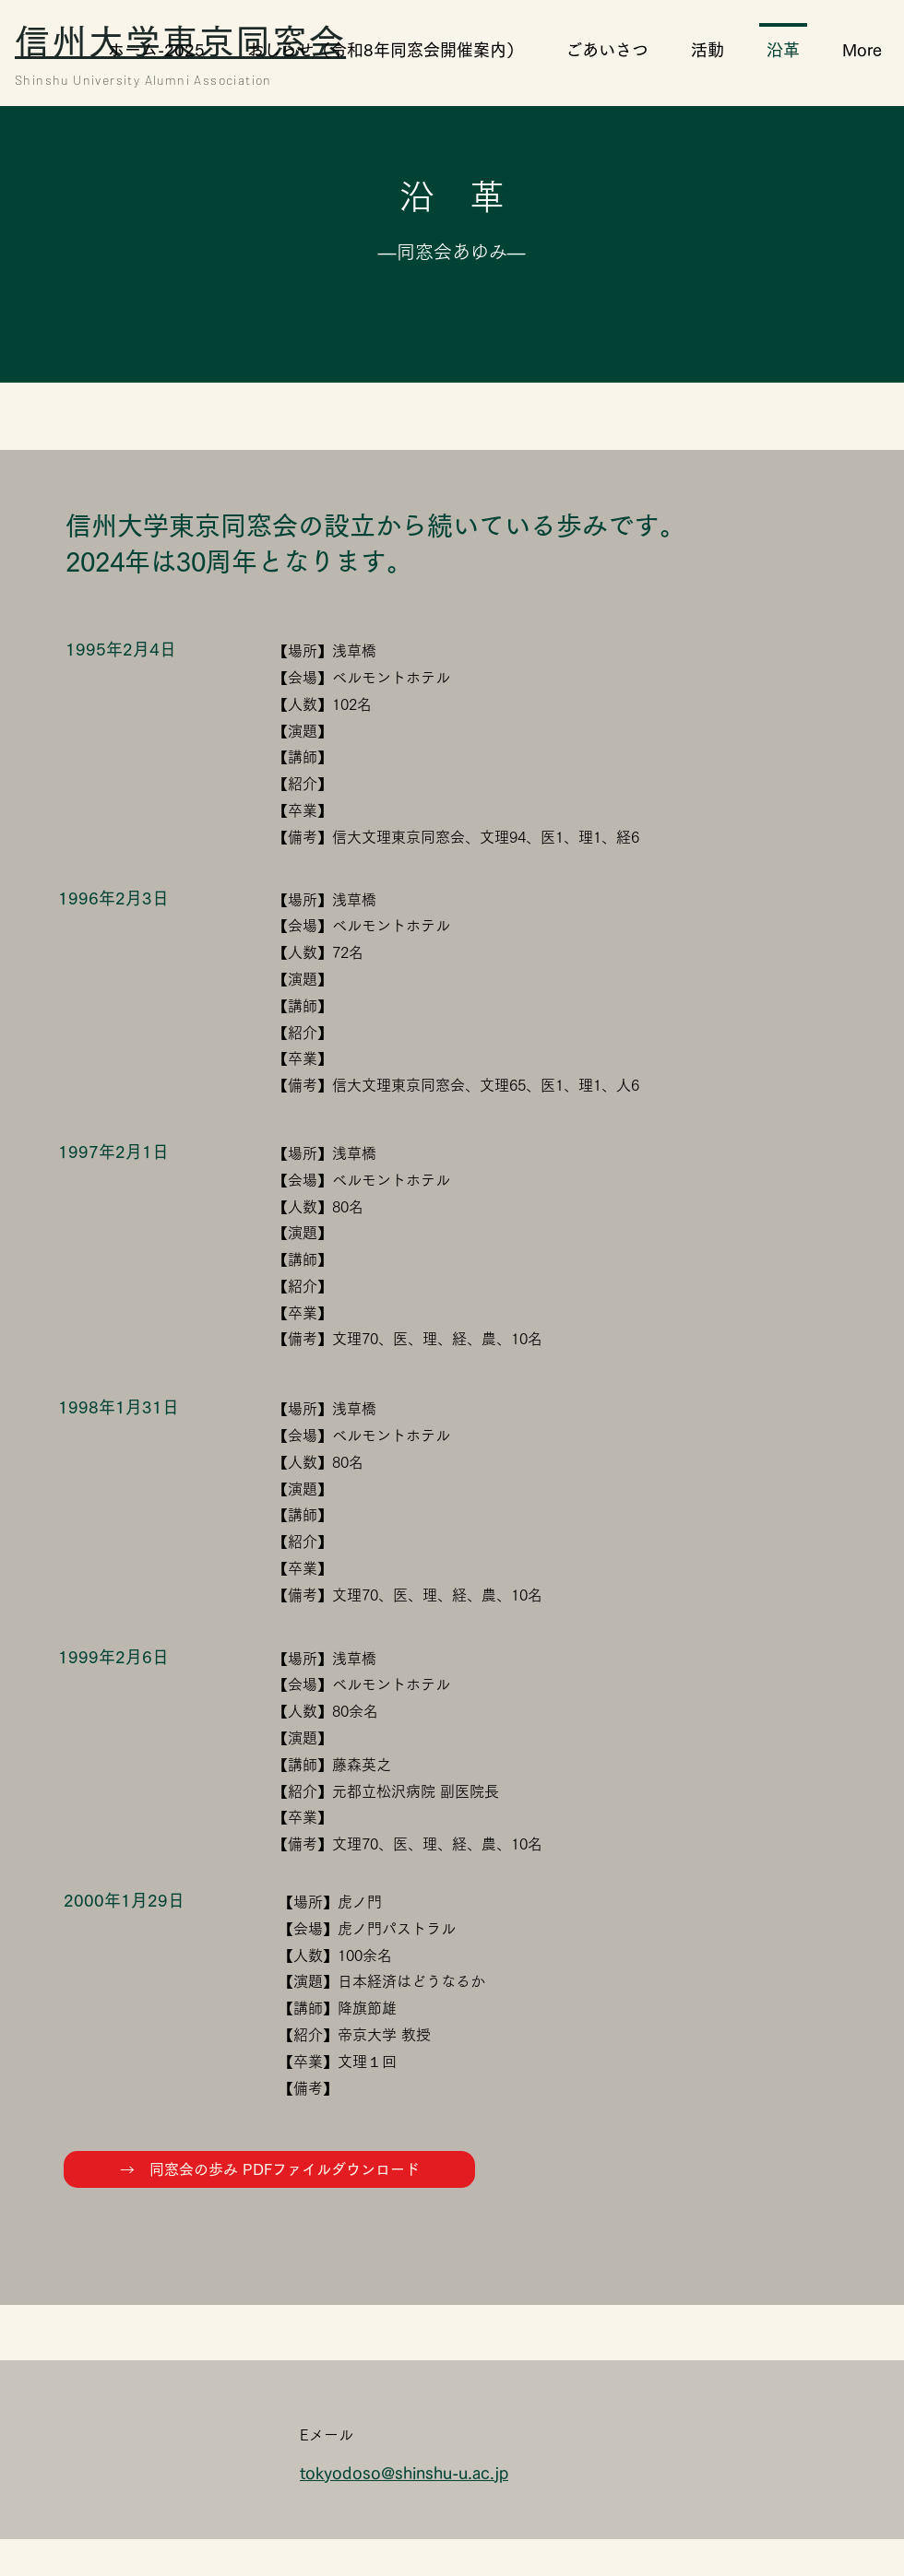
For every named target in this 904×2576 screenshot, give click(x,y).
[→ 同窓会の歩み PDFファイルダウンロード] (269, 2169)
